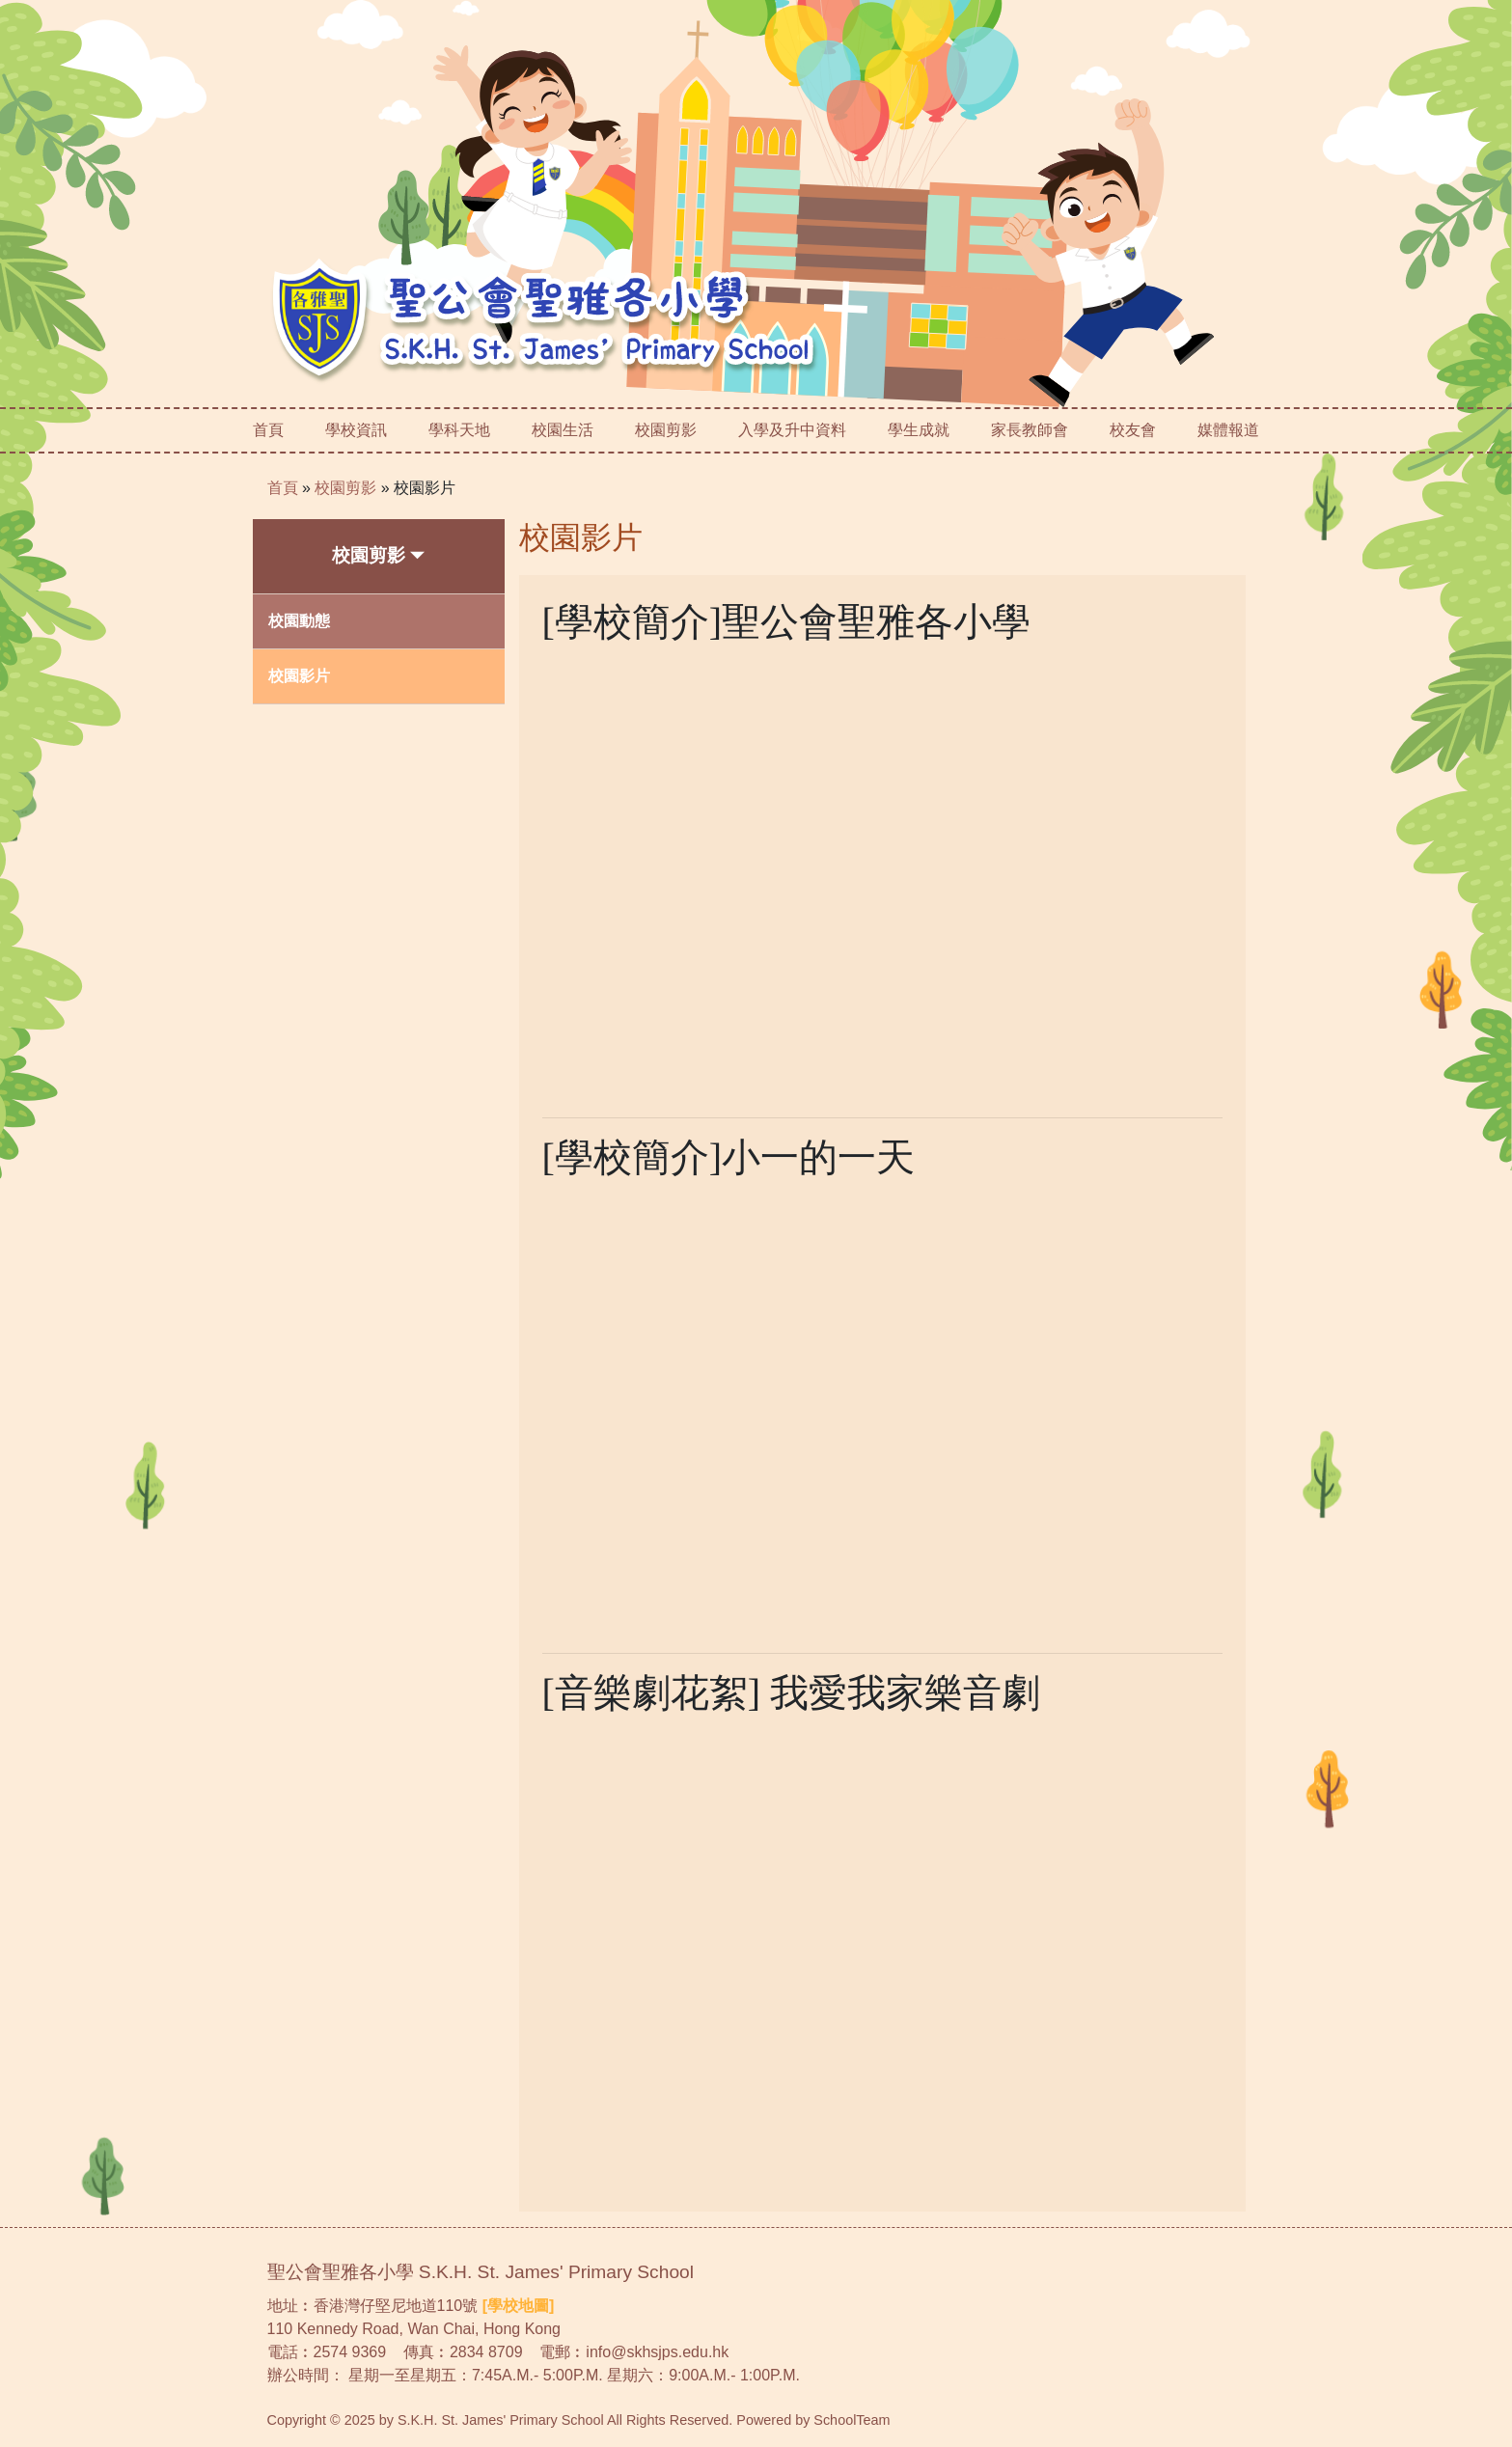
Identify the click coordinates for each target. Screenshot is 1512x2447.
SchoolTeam (851, 2420)
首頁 (268, 430)
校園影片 (424, 488)
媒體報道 (1228, 430)
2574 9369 (350, 2352)
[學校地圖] (518, 2305)
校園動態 (299, 621)
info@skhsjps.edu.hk (657, 2352)
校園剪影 (345, 488)
